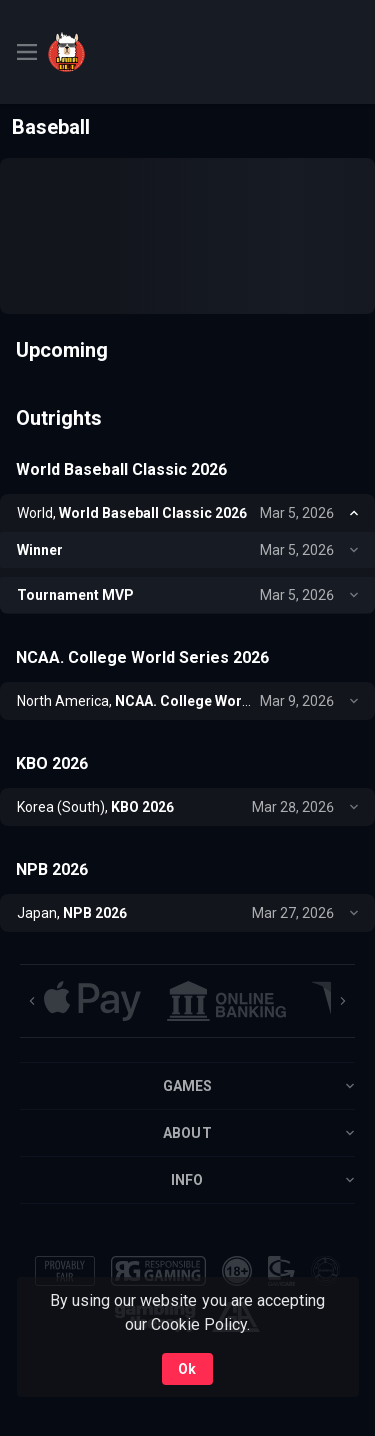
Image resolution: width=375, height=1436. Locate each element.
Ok (187, 1369)
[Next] (343, 1001)
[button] (92, 1001)
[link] (93, 52)
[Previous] (32, 1001)
